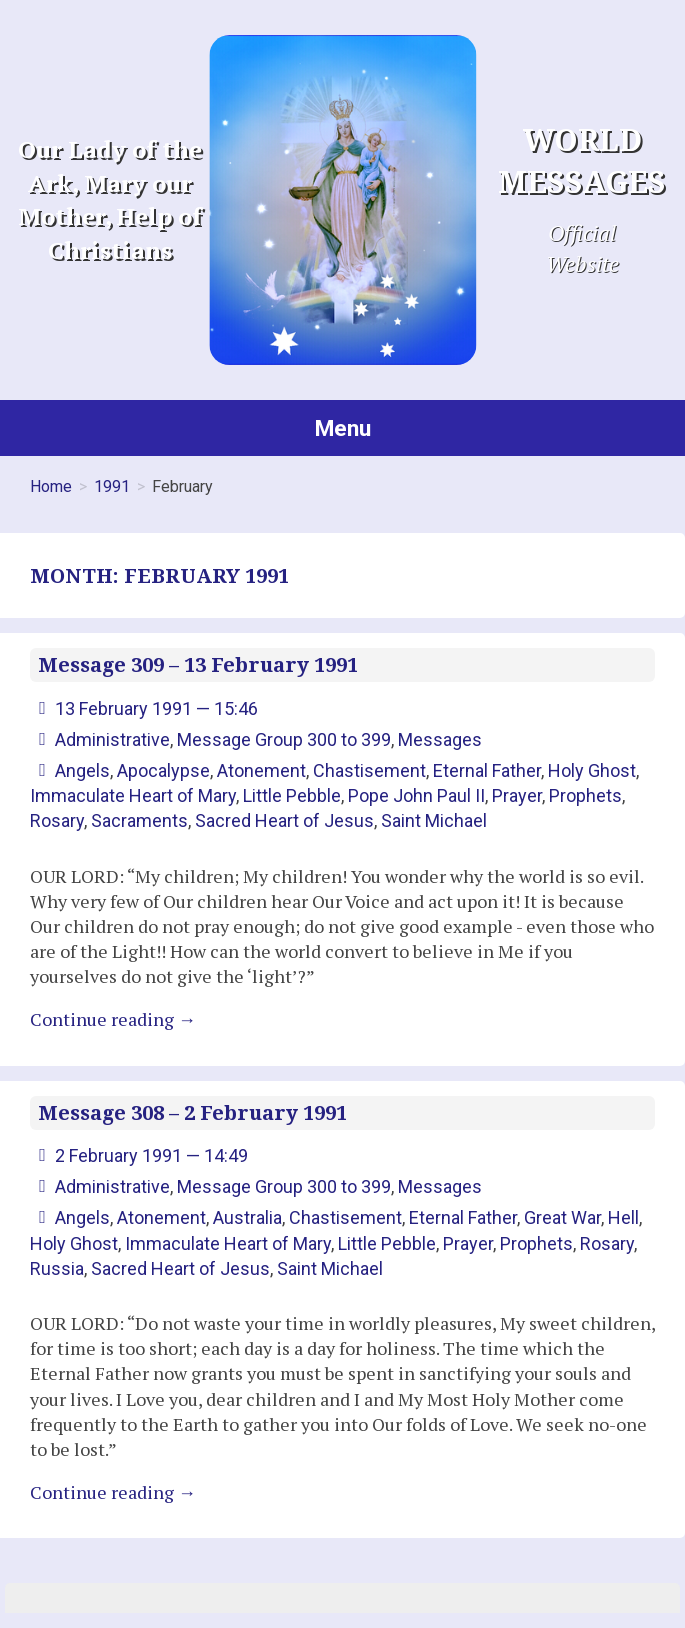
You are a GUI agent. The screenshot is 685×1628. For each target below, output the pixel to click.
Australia (247, 1217)
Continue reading (113, 1019)
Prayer (517, 795)
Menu (343, 428)
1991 (112, 486)
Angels (82, 770)
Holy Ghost (592, 770)
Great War (562, 1217)
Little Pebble (292, 795)
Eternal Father (487, 770)
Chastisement (369, 770)
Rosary (57, 820)
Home (51, 486)
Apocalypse (163, 770)
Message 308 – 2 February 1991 (192, 1113)
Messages (440, 739)
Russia (57, 1268)
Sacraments (139, 820)
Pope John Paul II (416, 795)
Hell (623, 1217)
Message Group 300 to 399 (284, 739)
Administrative (112, 739)
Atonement (261, 770)
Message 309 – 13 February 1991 (198, 665)
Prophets (585, 795)
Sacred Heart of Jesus (284, 820)
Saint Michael (434, 820)
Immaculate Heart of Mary (133, 795)
